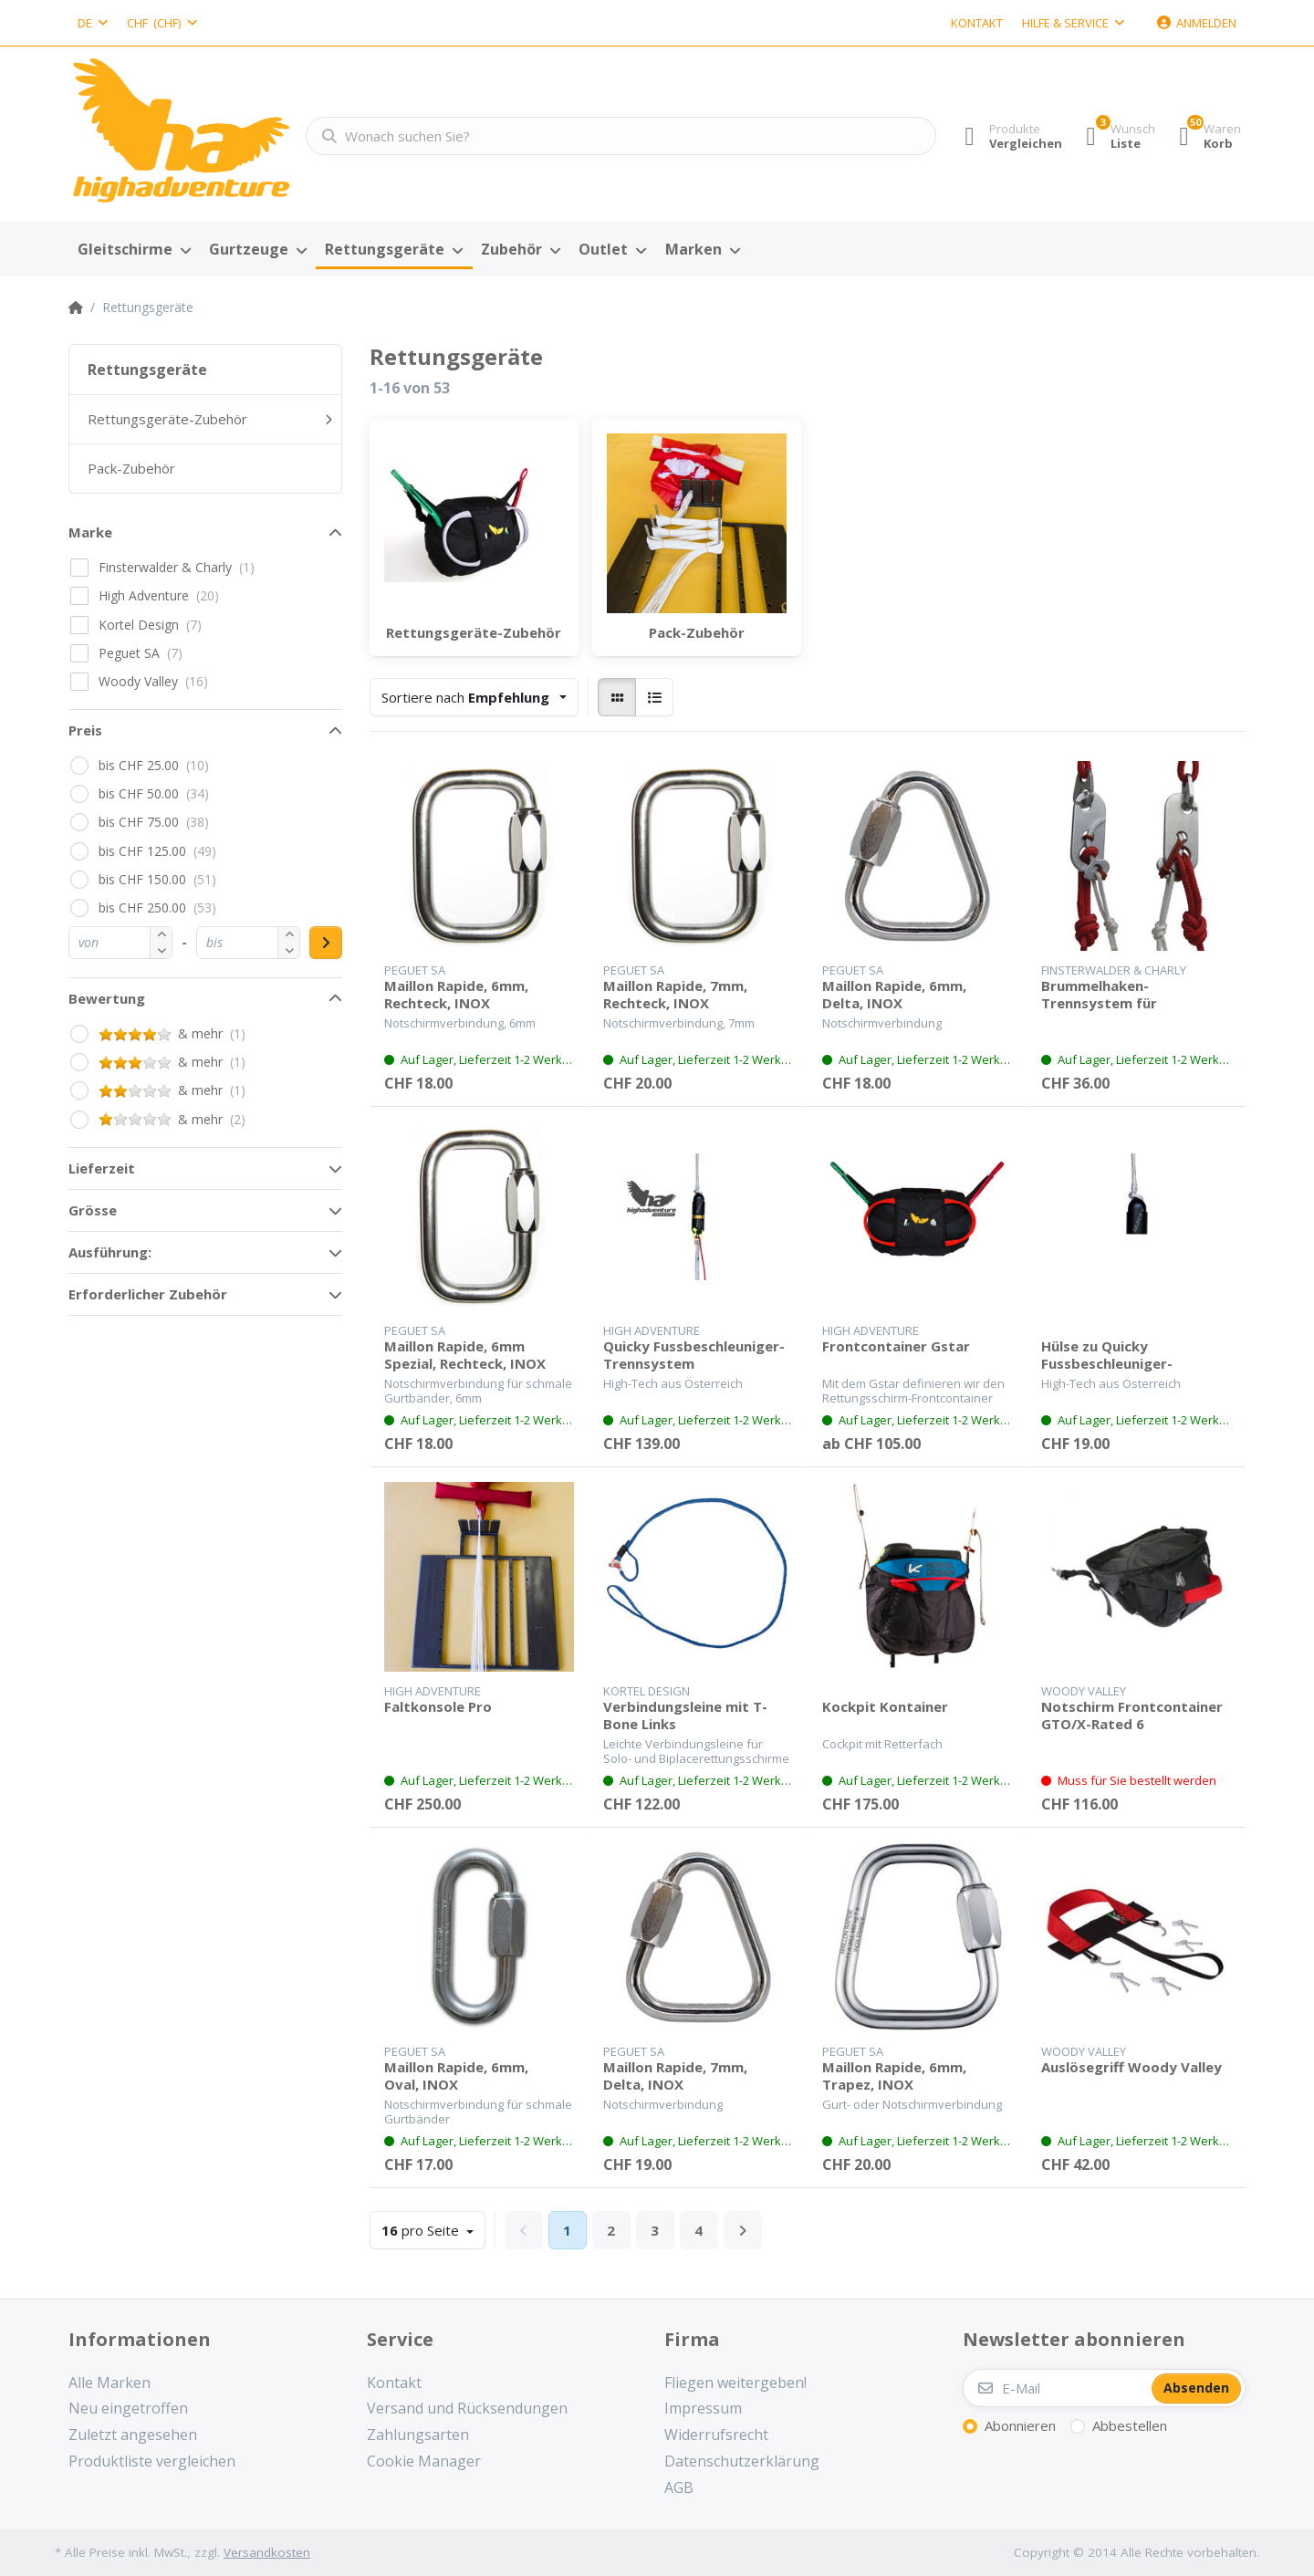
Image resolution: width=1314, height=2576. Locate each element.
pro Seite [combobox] (422, 2230)
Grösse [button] (92, 1210)
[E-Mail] (1056, 2388)
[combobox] (92, 22)
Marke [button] (90, 532)
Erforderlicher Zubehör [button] (147, 1294)
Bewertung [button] (106, 998)
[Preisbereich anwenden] (325, 942)
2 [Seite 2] (611, 2230)
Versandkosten (267, 2552)
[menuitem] (134, 250)
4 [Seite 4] (698, 2230)
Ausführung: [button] (109, 1252)
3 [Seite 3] (655, 2230)
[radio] (617, 697)
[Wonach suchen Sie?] (615, 136)
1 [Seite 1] (567, 2230)
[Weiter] (743, 2230)
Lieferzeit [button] (101, 1168)
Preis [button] (85, 730)
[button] (161, 950)
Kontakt (977, 23)
